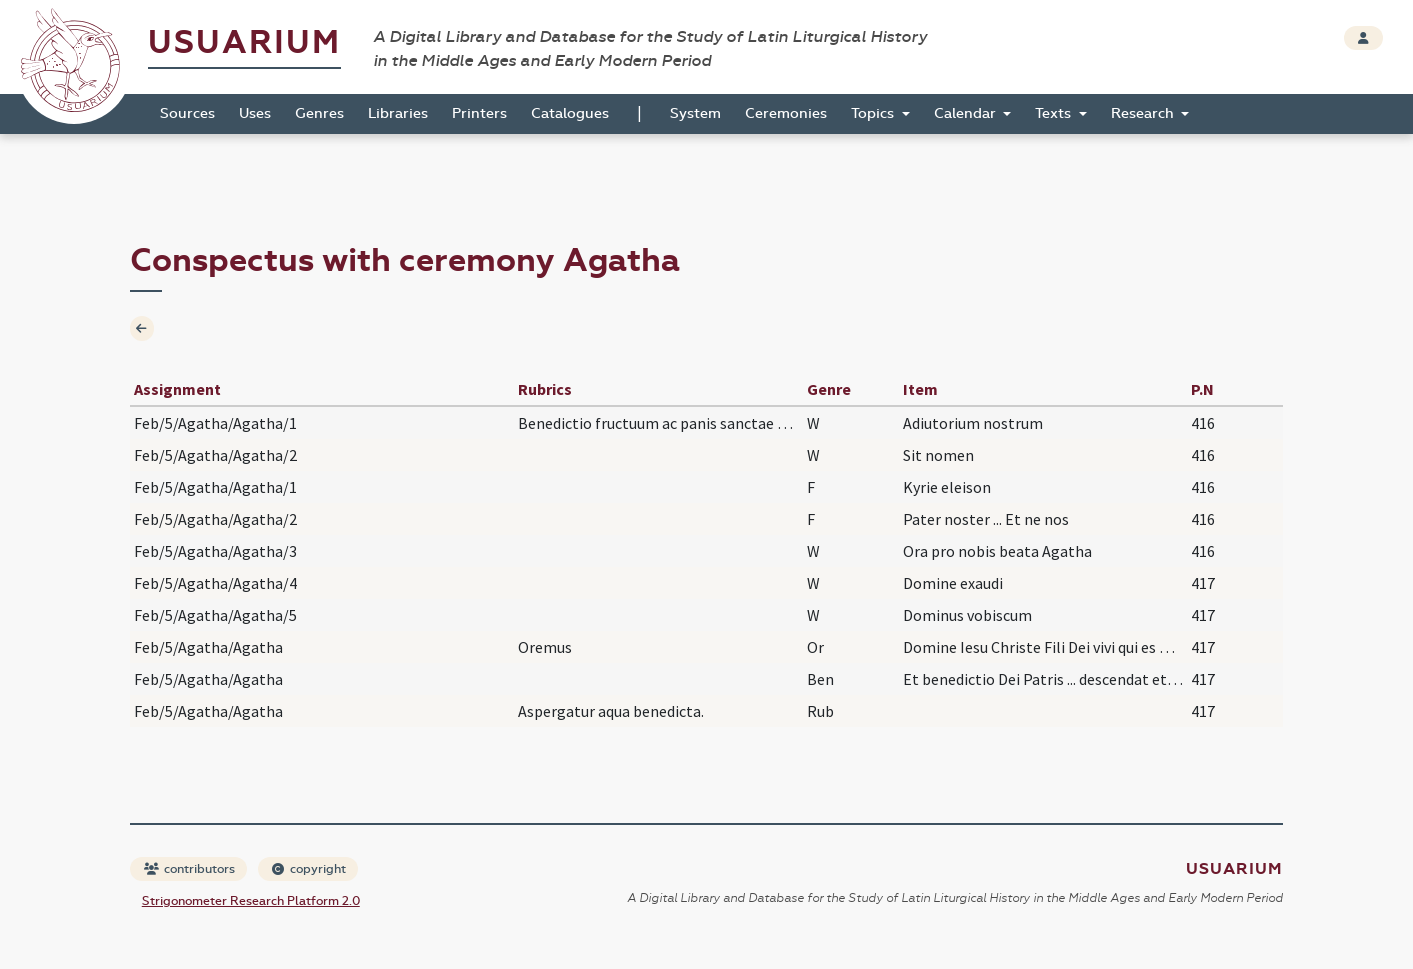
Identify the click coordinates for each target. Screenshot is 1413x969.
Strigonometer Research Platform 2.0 (251, 901)
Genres (319, 113)
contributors (189, 869)
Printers (479, 113)
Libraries (398, 113)
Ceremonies (786, 113)
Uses (255, 113)
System (695, 113)
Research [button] (1144, 113)
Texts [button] (1055, 113)
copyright (309, 869)
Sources (187, 113)
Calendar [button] (967, 113)
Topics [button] (874, 113)
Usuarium (244, 42)
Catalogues (570, 113)
